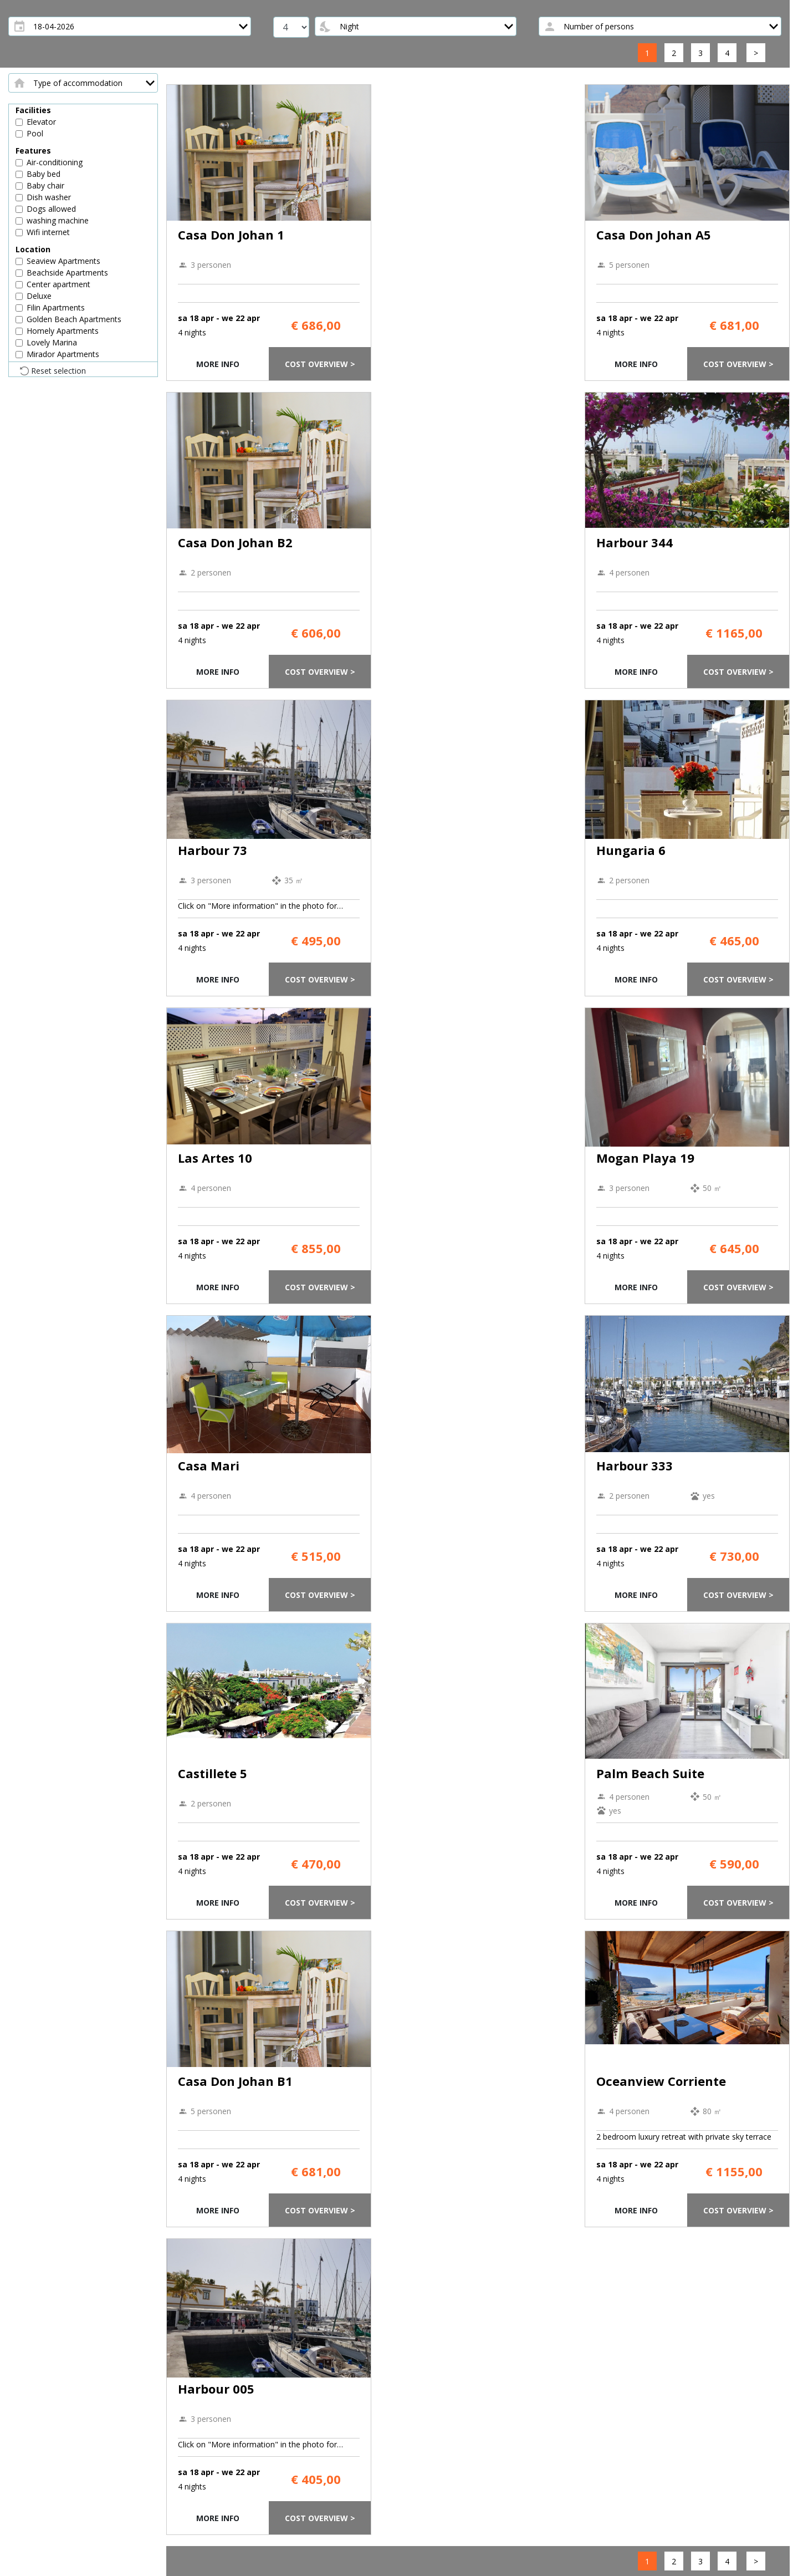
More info (217, 364)
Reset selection (58, 370)
